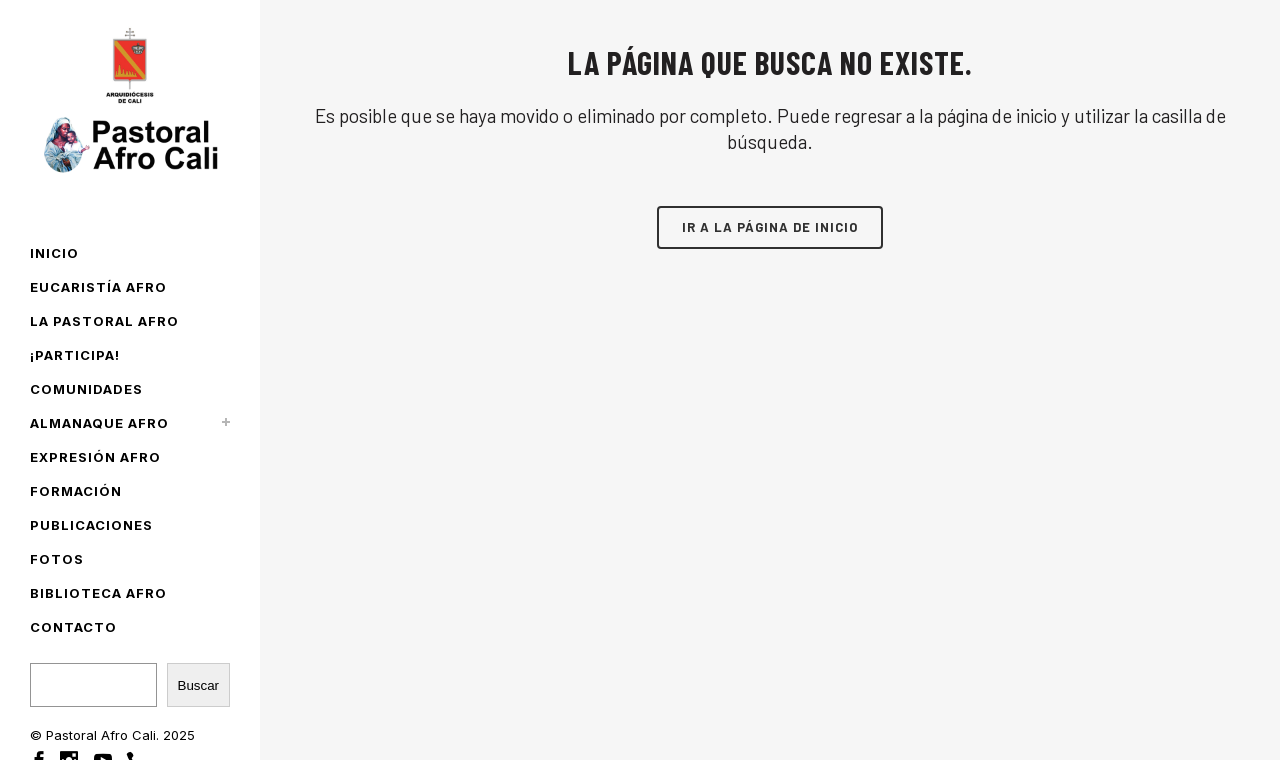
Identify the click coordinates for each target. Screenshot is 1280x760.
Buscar (198, 685)
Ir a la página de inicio (770, 227)
